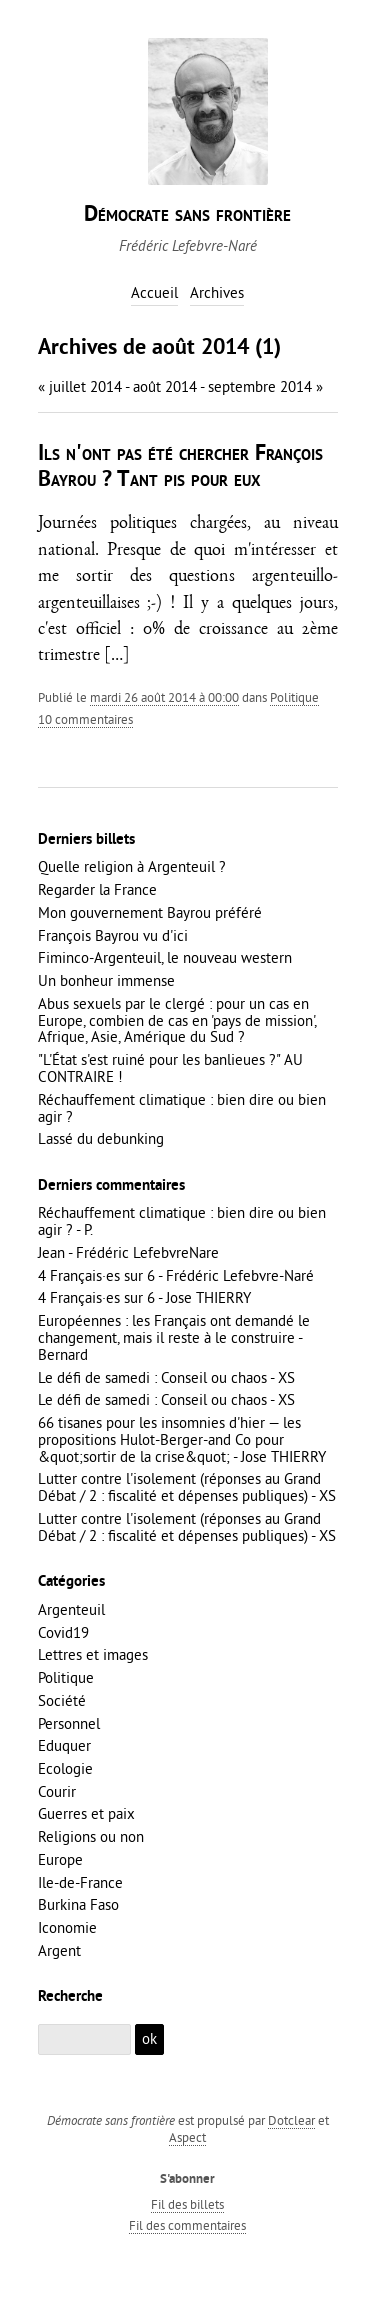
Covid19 (63, 1632)
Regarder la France (97, 889)
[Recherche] (85, 2039)
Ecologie (65, 1768)
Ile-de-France (80, 1882)
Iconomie (67, 1927)
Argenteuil (71, 1609)
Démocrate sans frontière (187, 215)
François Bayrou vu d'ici (113, 935)
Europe (60, 1859)
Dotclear (291, 2120)
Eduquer (64, 1745)
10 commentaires (85, 719)
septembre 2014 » (265, 386)
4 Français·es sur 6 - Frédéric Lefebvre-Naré (176, 1275)
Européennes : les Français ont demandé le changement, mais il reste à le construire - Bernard (174, 1337)
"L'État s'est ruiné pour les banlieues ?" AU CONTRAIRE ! (170, 1068)
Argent (59, 1950)
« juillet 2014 (80, 386)
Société (62, 1700)
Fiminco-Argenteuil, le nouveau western (165, 957)
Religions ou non (91, 1836)
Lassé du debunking (101, 1138)
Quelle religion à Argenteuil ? (132, 866)
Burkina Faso (78, 1904)
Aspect (187, 2137)
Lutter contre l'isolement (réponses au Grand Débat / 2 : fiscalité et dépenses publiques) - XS (187, 1487)
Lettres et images (93, 1654)
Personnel (69, 1723)
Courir (57, 1791)
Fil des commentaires (187, 2225)
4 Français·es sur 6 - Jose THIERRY (144, 1297)
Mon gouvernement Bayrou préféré (150, 912)
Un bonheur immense (106, 980)
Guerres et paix (86, 1813)
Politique (294, 697)
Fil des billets (187, 2204)
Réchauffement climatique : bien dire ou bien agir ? (182, 1108)
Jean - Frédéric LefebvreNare (128, 1252)
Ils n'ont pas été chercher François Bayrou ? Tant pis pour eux (180, 467)
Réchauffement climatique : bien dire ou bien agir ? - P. (182, 1221)
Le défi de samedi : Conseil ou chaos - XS (166, 1377)
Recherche (70, 1997)
